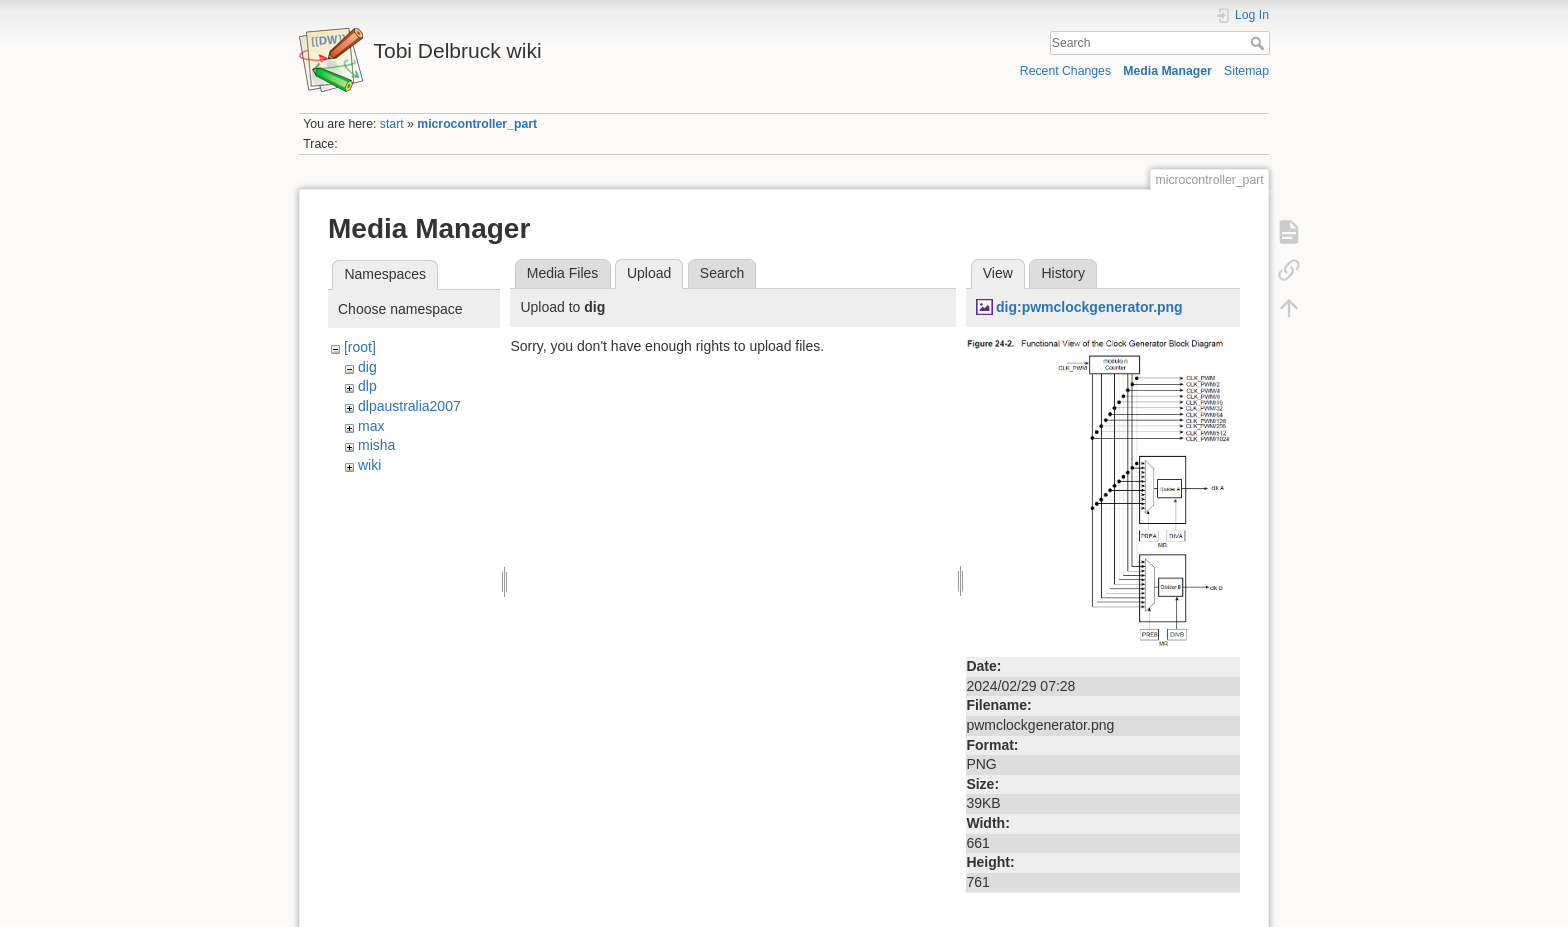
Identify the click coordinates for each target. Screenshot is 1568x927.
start (392, 124)
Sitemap (1246, 71)
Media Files (563, 273)
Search (1259, 43)
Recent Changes (1065, 71)
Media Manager (1167, 71)
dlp (367, 386)
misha (376, 445)
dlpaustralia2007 (409, 406)
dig (367, 367)
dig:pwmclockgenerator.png (1089, 307)
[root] (360, 347)
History (1063, 273)
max (371, 426)
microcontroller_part (477, 124)
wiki (369, 465)
